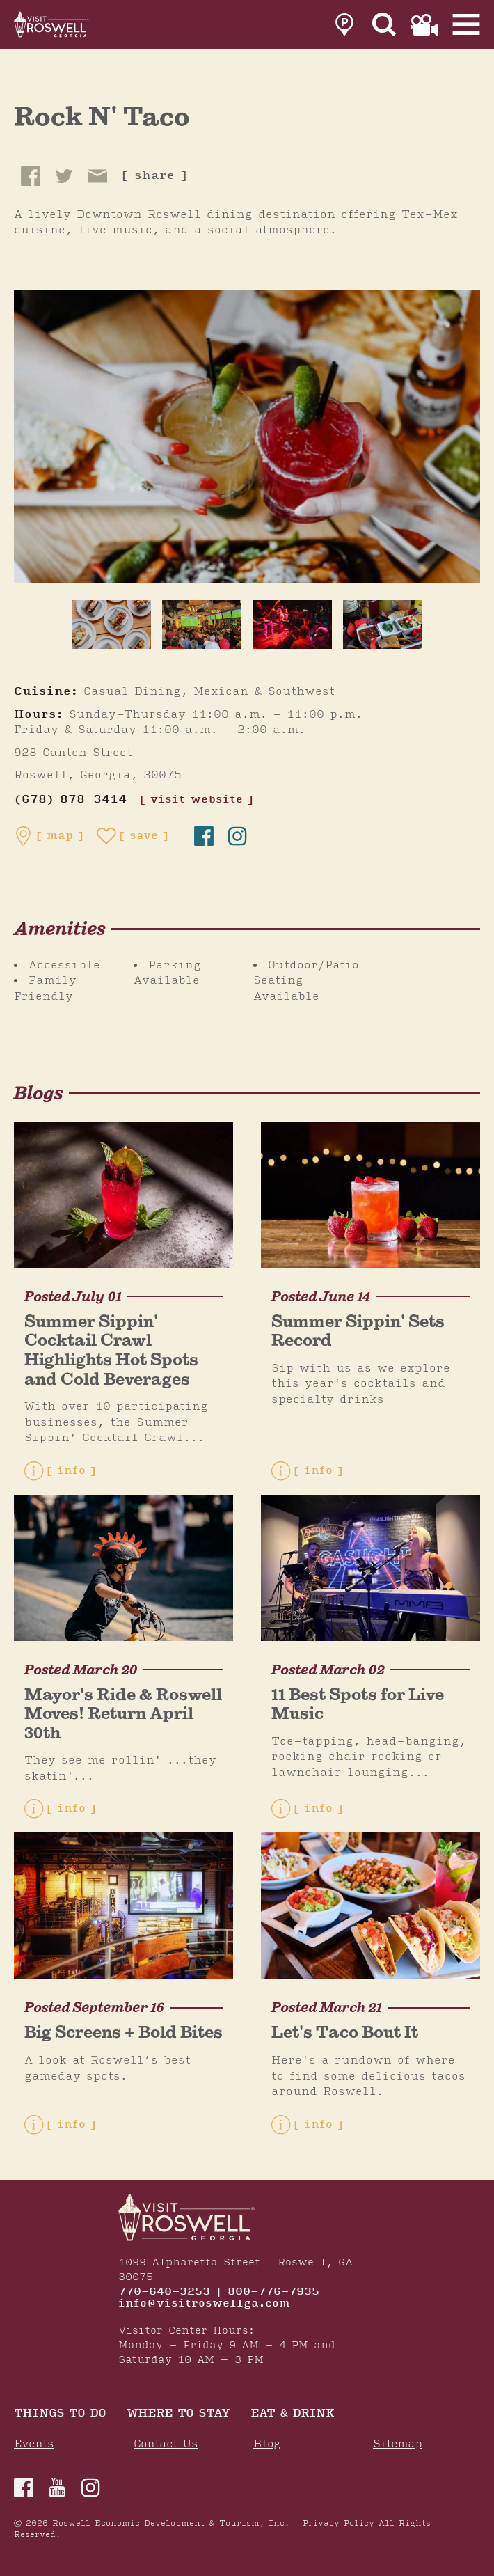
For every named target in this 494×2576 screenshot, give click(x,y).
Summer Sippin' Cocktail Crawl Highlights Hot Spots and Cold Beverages (111, 1350)
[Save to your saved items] (133, 836)
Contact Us (166, 2444)
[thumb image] (111, 624)
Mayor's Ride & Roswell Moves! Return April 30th (123, 1713)
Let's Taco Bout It (344, 2032)
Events (34, 2444)
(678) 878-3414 (70, 800)
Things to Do (60, 2414)
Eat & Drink (292, 2414)
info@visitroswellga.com (204, 2304)
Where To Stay (178, 2414)
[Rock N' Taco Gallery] (247, 436)
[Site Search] (384, 25)
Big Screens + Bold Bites (123, 2032)
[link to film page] (424, 24)
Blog (266, 2444)
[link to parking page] (344, 24)
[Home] (52, 24)
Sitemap (397, 2444)
